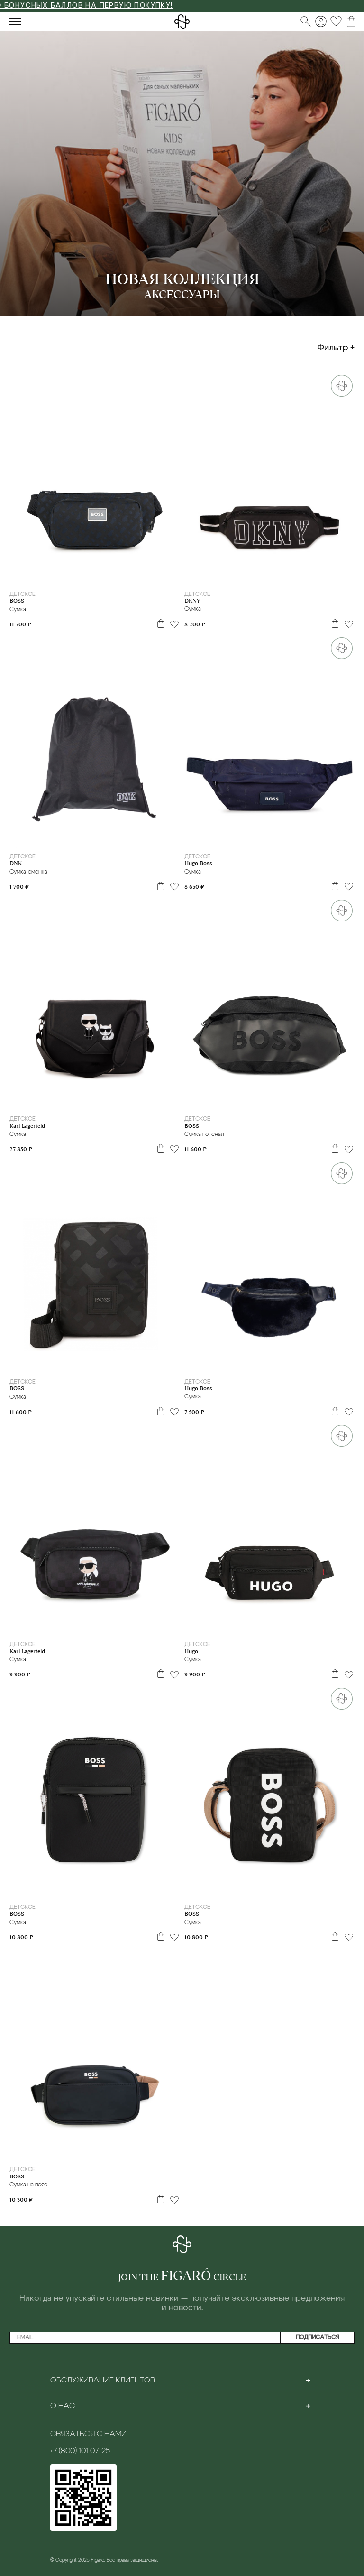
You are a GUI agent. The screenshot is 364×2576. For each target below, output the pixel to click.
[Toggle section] (308, 2380)
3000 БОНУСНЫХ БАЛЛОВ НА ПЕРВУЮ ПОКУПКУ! (99, 5)
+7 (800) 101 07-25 (80, 2451)
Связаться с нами (88, 2433)
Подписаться (317, 2337)
